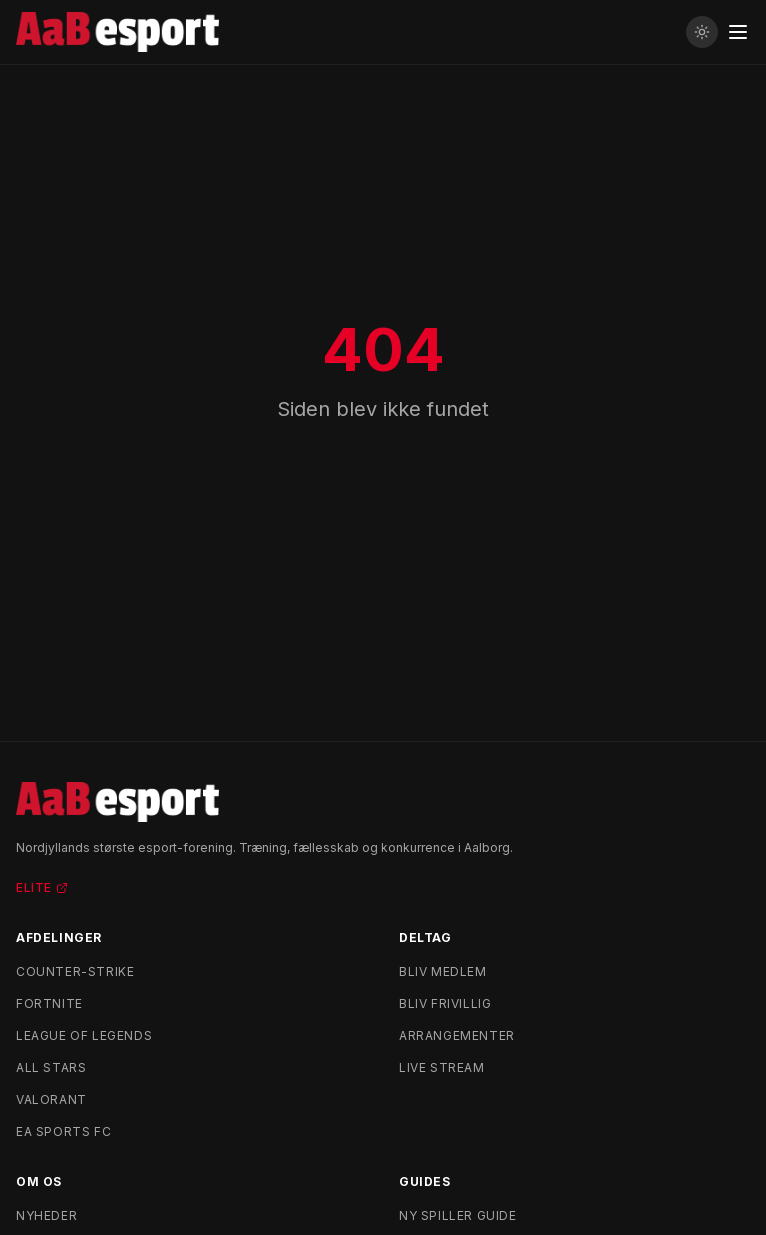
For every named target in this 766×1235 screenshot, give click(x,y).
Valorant (51, 1099)
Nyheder (46, 1215)
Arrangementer (457, 1035)
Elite (42, 887)
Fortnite (49, 1003)
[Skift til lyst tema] (702, 32)
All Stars (51, 1067)
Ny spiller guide (458, 1215)
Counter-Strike (75, 971)
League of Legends (84, 1035)
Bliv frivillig (445, 1003)
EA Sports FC (63, 1131)
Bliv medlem (443, 971)
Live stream (442, 1067)
